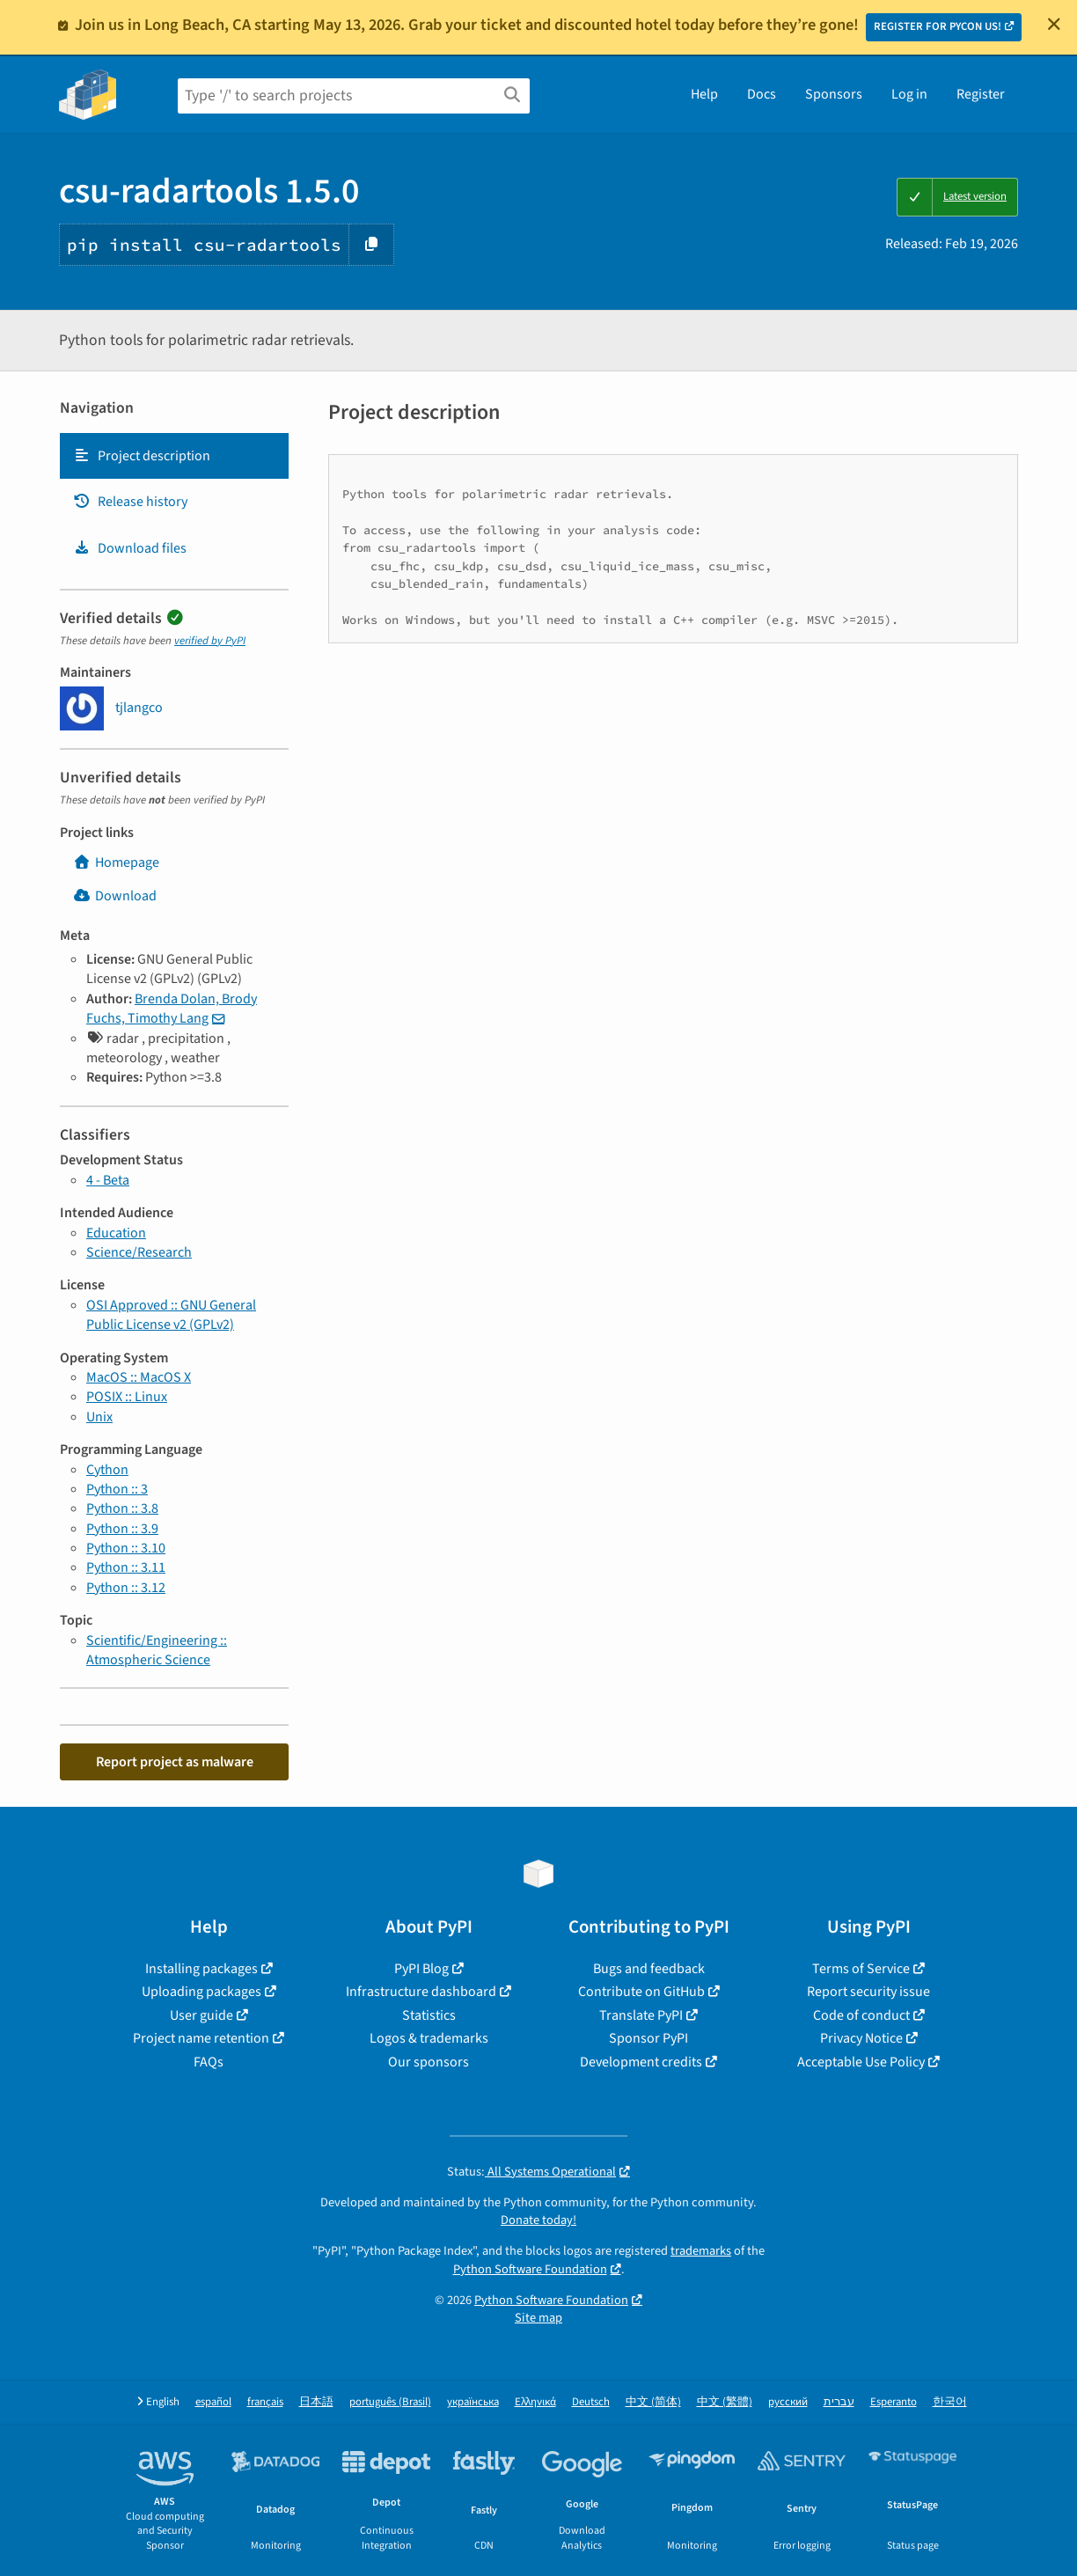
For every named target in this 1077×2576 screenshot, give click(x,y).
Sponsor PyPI (648, 2038)
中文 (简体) (653, 2402)
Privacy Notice (861, 2038)
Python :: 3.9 (122, 1528)
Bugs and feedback (649, 1968)
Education (116, 1233)
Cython (107, 1469)
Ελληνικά (535, 2402)
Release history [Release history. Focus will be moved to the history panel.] (130, 501)
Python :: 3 (117, 1489)
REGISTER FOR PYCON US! (937, 26)
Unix (99, 1417)
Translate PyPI (641, 2015)
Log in (909, 94)
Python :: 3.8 (122, 1508)
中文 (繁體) (724, 2402)
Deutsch (591, 2402)
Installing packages (201, 1968)
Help (704, 94)
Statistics (429, 2015)
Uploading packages (201, 1991)
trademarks (700, 2251)
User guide (201, 2015)
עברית (839, 2402)
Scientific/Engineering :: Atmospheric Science (156, 1650)
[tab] (174, 456)
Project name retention (201, 2038)
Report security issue (868, 1991)
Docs (761, 94)
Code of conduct (861, 2015)
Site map (538, 2317)
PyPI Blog (421, 1968)
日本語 (316, 2402)
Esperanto (893, 2402)
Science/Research (139, 1252)
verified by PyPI (209, 641)
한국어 (950, 2402)
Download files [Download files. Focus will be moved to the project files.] (130, 548)
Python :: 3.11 (125, 1567)
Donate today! (538, 2220)
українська (473, 2402)
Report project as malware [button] (174, 1762)
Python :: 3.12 (125, 1587)
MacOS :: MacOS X (138, 1377)
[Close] (1054, 23)
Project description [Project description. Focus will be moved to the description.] (141, 456)
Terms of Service (861, 1968)
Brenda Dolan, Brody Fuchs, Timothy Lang (171, 1008)
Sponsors (833, 94)
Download (115, 896)
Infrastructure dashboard (421, 1991)
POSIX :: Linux (126, 1396)
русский (788, 2402)
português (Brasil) (390, 2402)
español (213, 2402)
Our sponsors (428, 2062)
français (265, 2402)
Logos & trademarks (429, 2038)
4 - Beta (107, 1180)
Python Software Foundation (530, 2269)
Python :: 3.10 (125, 1548)
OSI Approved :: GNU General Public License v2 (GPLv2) (171, 1314)
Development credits (641, 2062)
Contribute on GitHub (641, 1991)
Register (980, 94)
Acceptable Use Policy (861, 2062)
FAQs (208, 2062)
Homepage (116, 862)
